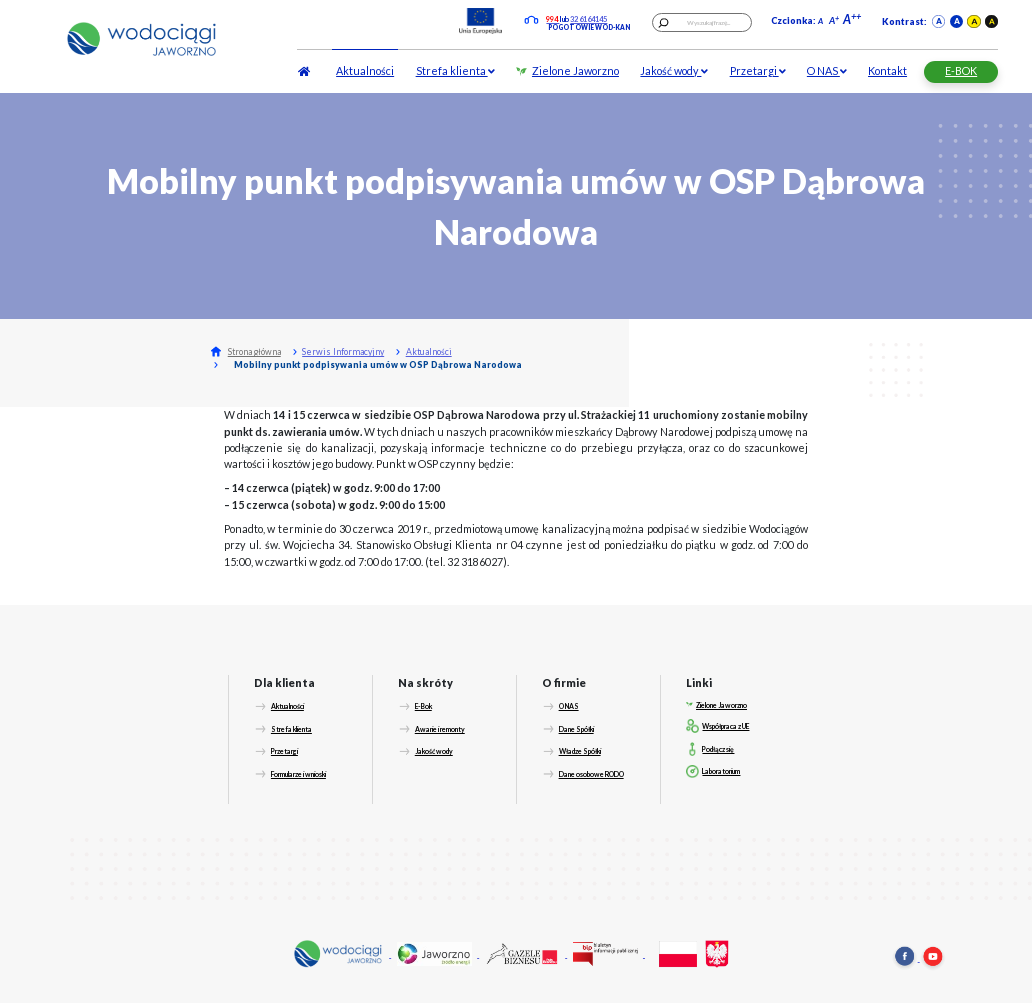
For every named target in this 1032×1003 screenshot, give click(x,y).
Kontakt (887, 70)
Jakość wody (674, 70)
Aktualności (365, 70)
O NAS (827, 70)
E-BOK (961, 70)
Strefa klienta (455, 70)
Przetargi (758, 70)
